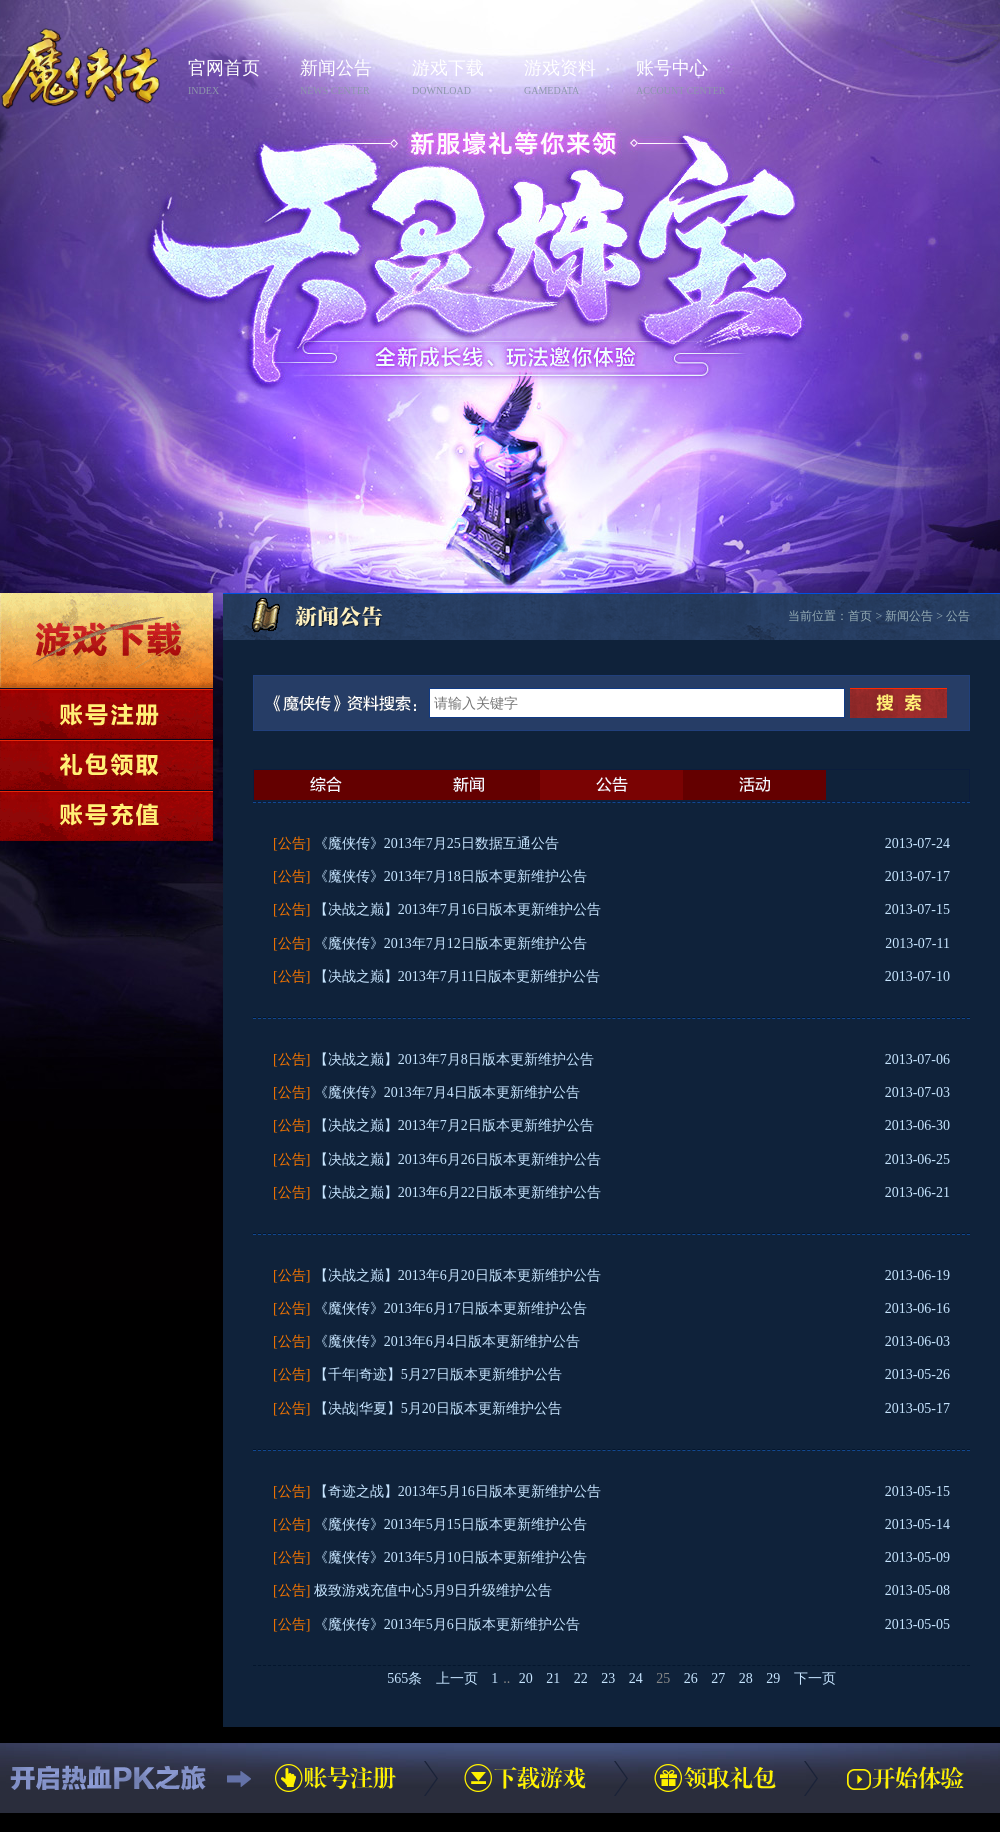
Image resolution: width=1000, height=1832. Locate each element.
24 (636, 1678)
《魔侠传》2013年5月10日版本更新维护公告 (450, 1557)
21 (553, 1678)
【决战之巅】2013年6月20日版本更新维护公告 (457, 1275)
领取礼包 (106, 765)
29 (773, 1678)
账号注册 (106, 714)
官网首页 (238, 78)
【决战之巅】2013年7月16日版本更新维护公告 (457, 909)
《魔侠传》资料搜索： (349, 703)
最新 (325, 785)
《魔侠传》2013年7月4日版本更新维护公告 (447, 1092)
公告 (958, 616)
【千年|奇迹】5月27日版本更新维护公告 (438, 1374)
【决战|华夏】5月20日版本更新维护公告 (438, 1408)
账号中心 (686, 78)
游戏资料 (574, 78)
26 (691, 1678)
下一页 (815, 1678)
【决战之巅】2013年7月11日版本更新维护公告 (457, 976)
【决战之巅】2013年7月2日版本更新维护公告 (454, 1125)
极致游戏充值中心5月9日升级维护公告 (433, 1590)
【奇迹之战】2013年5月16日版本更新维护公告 (457, 1491)
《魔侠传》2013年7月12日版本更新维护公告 (450, 943)
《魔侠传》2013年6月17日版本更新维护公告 (450, 1308)
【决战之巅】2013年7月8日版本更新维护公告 (454, 1059)
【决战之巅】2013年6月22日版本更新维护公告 (457, 1192)
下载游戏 (106, 640)
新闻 (468, 785)
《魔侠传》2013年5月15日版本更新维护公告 (450, 1524)
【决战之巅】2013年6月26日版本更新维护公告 (457, 1159)
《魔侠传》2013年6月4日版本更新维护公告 (447, 1341)
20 (526, 1678)
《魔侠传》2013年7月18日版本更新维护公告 (450, 876)
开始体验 (905, 1778)
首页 (860, 616)
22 (581, 1678)
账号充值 (106, 816)
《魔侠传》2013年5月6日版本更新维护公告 (447, 1624)
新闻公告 (350, 78)
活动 (754, 785)
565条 (404, 1678)
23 (608, 1678)
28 (746, 1678)
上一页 (457, 1678)
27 (718, 1678)
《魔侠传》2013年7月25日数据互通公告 (436, 843)
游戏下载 (462, 78)
